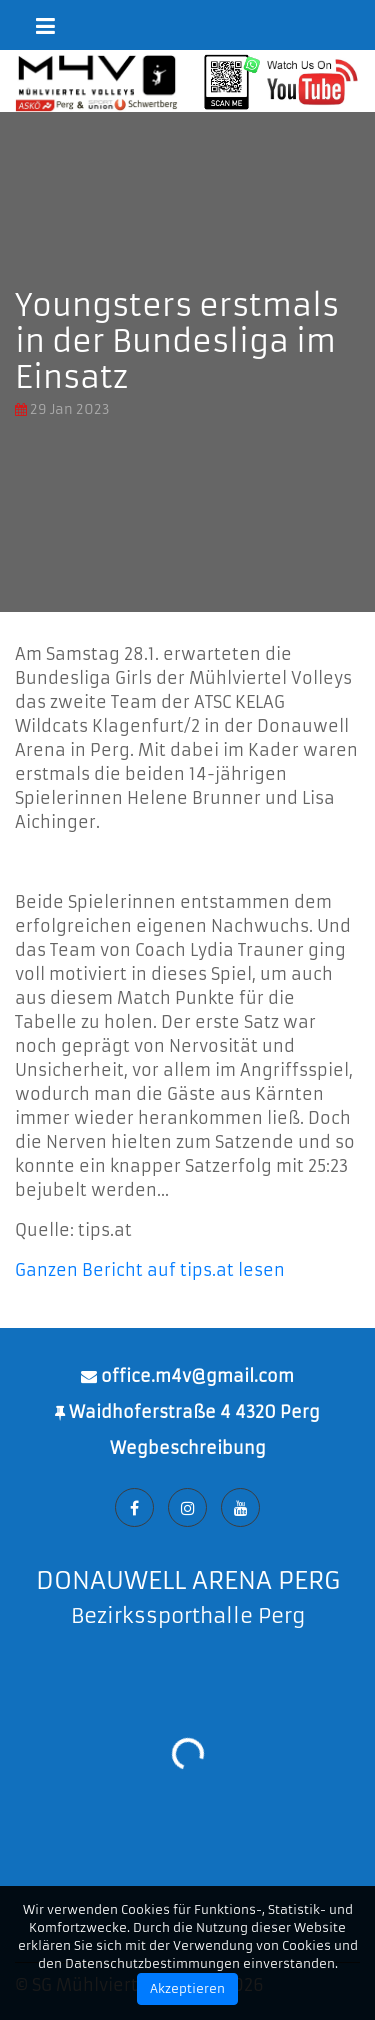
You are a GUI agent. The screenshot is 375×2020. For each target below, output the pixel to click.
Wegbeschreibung (188, 1448)
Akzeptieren (187, 1988)
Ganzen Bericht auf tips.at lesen (150, 1270)
